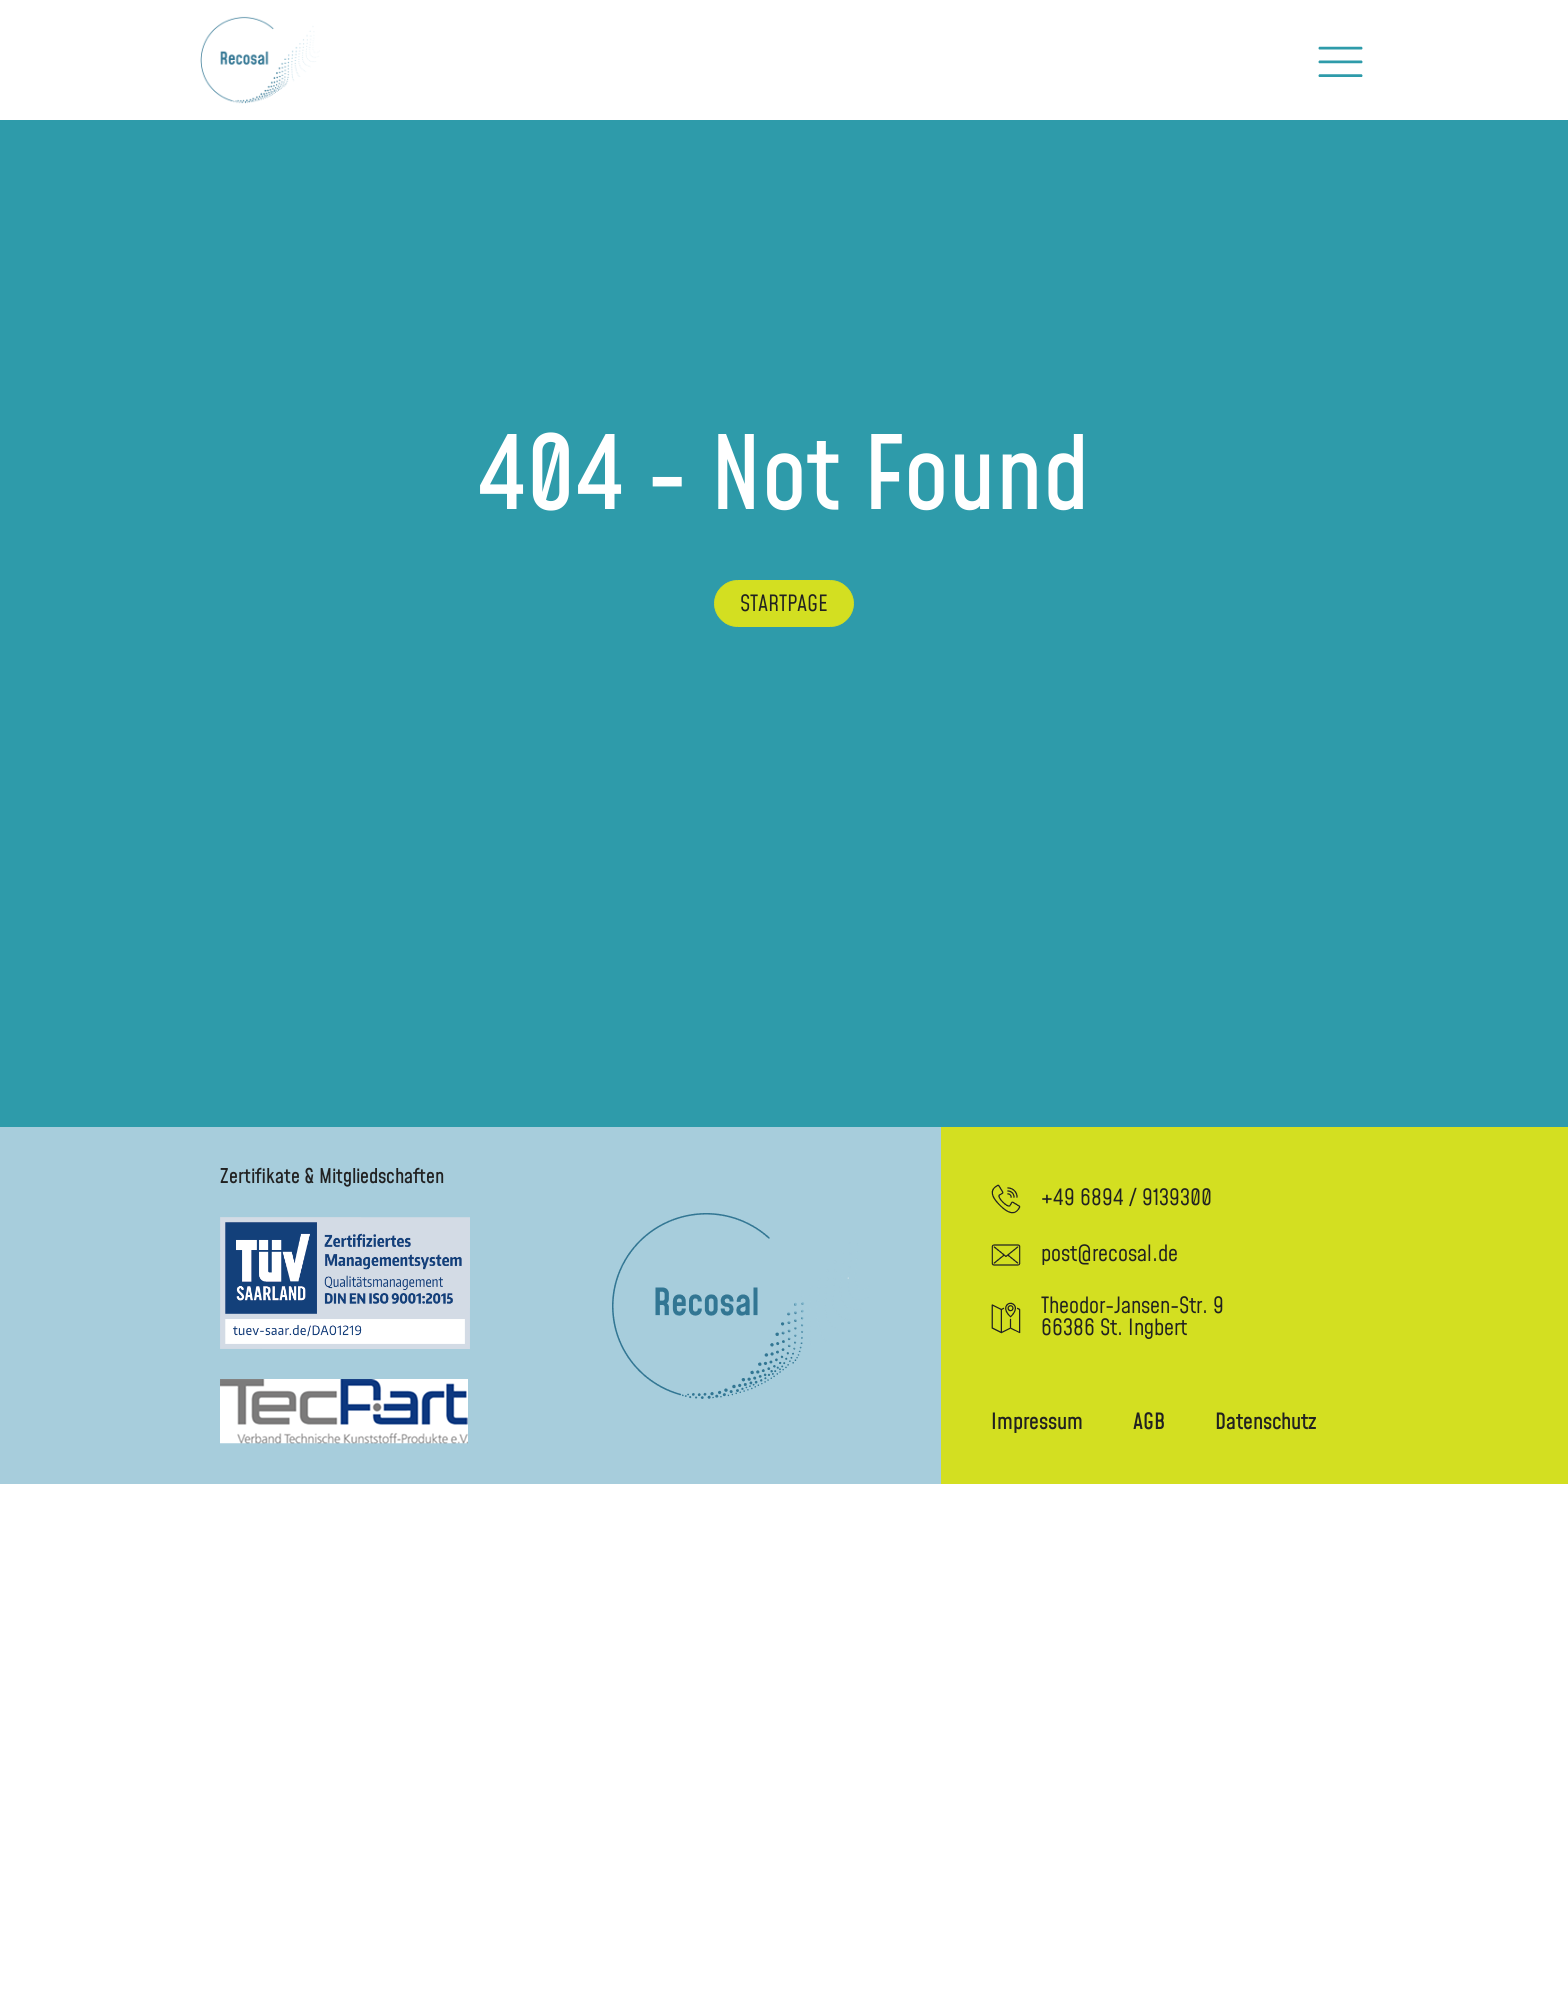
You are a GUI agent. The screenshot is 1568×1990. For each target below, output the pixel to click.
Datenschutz (1265, 1423)
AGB (1149, 1423)
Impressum (1037, 1423)
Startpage (784, 604)
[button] (1340, 60)
